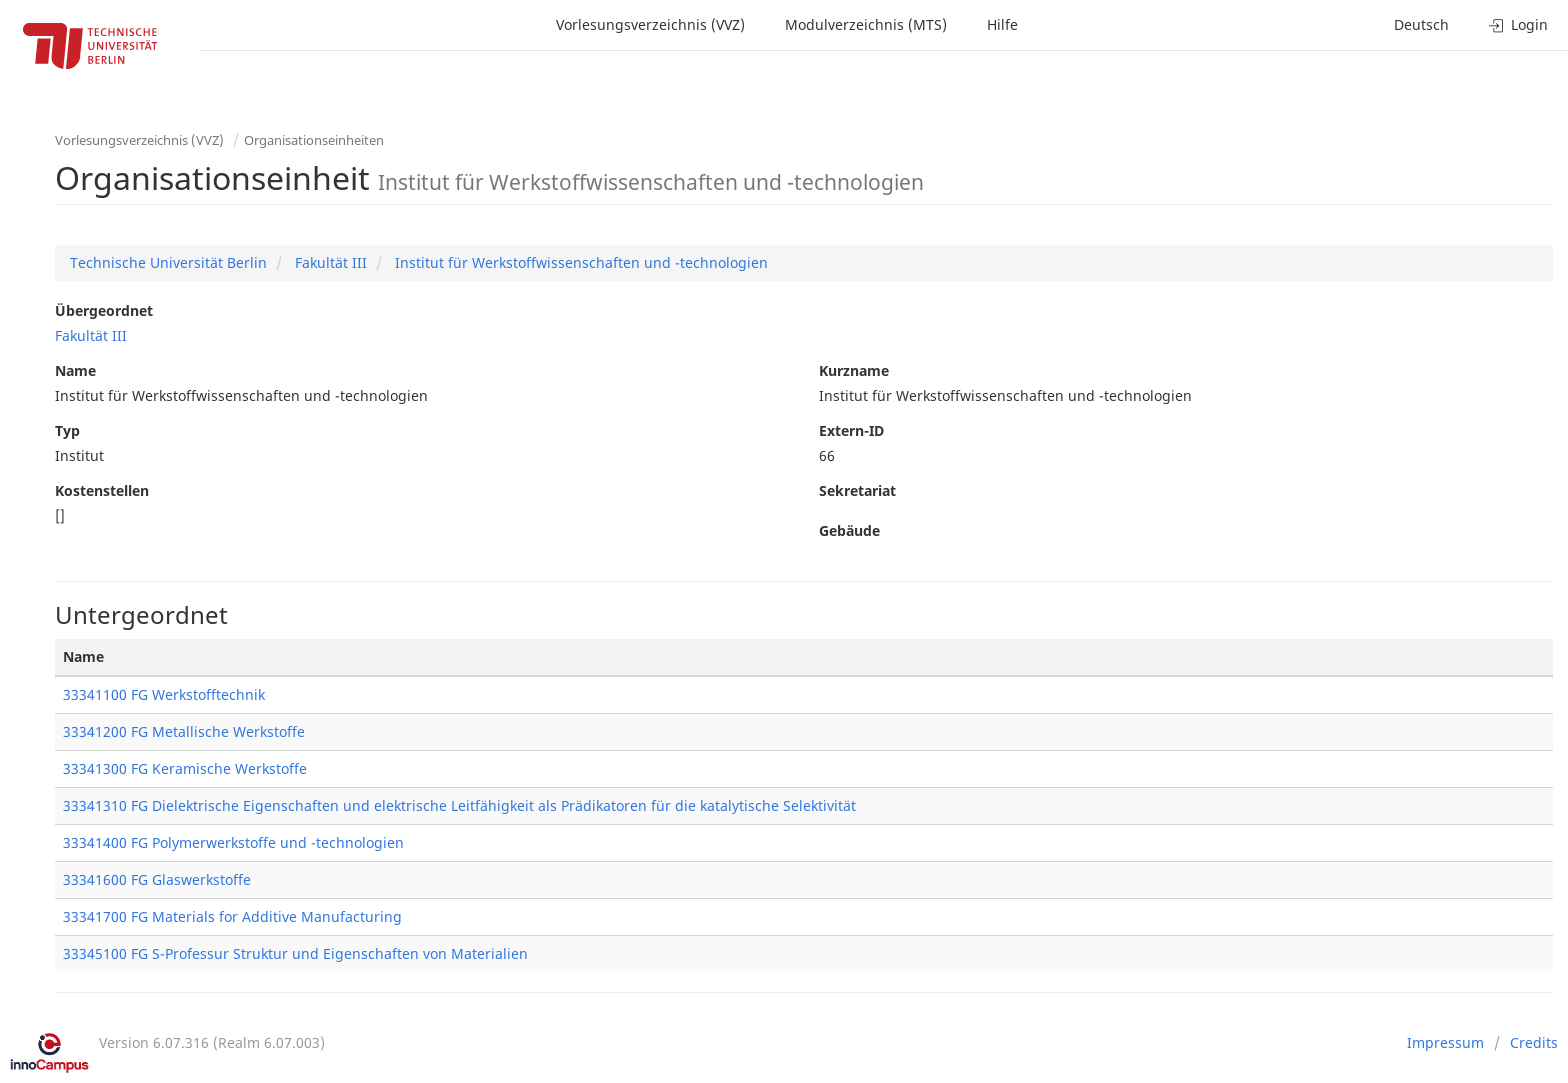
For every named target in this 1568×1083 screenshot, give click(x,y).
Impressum (1445, 1042)
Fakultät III (329, 262)
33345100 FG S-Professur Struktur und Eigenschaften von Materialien (295, 953)
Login (1518, 24)
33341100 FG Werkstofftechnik (164, 694)
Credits (1534, 1042)
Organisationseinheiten (314, 140)
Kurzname (854, 370)
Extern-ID (851, 430)
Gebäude (849, 530)
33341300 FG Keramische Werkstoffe (185, 768)
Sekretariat (857, 490)
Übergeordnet (104, 310)
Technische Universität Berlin (168, 262)
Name (75, 370)
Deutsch (1421, 24)
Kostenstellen (102, 490)
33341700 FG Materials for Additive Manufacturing (232, 916)
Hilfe (1002, 24)
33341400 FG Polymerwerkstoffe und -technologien (233, 842)
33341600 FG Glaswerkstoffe (157, 879)
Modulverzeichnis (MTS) (866, 24)
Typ (67, 430)
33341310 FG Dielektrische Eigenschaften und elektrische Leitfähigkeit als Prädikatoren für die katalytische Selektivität (459, 805)
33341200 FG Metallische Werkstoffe (184, 731)
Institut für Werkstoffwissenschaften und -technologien (579, 262)
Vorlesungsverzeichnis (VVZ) (650, 24)
